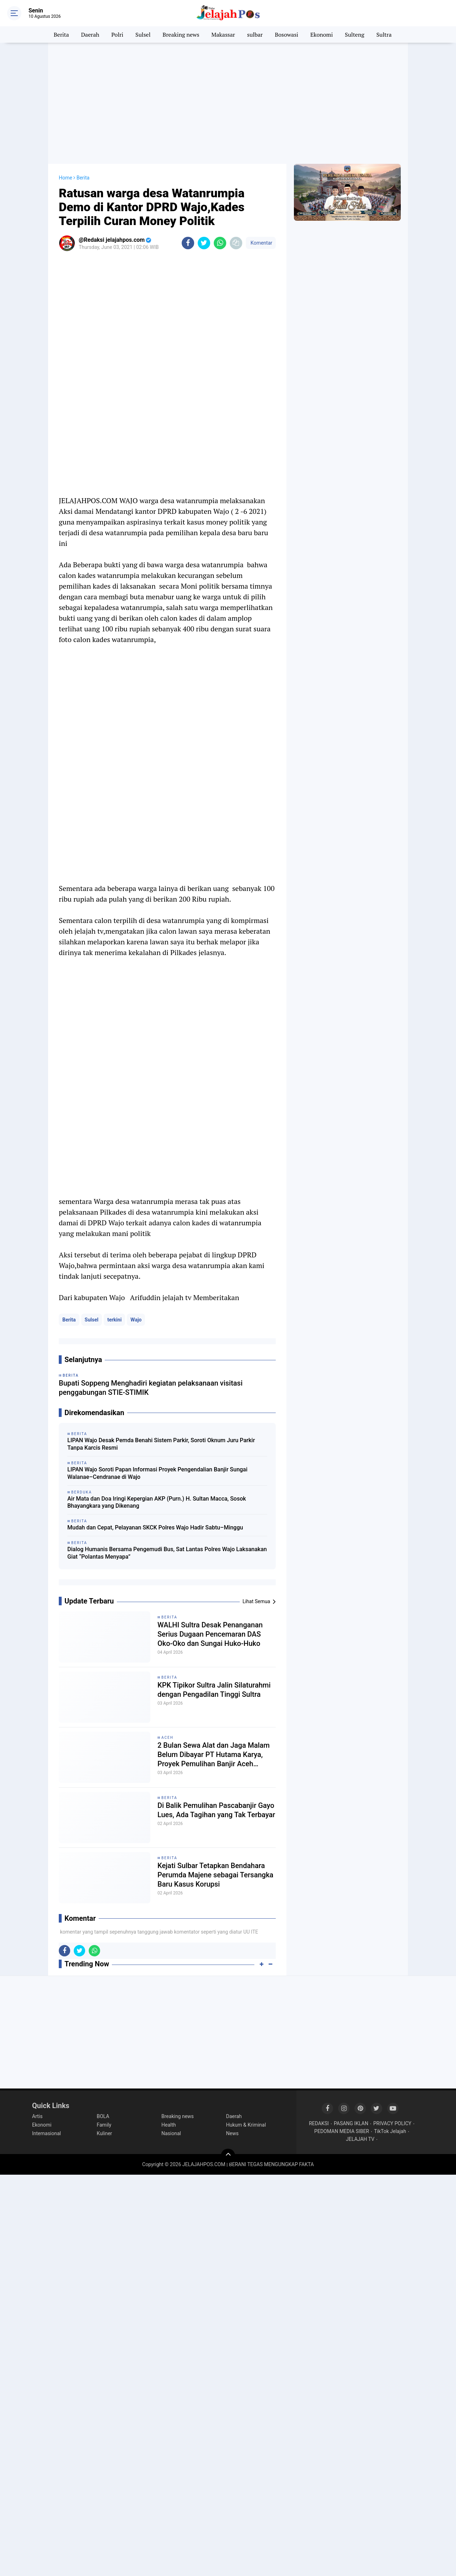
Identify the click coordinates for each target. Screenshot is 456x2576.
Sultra (384, 34)
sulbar (255, 34)
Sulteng (354, 34)
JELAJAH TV (360, 2139)
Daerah (90, 34)
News (232, 2133)
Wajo (135, 1320)
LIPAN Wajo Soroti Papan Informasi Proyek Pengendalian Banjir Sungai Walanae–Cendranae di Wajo (157, 1473)
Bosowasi (286, 34)
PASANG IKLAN (351, 2123)
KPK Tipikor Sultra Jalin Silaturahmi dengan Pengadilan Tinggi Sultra (214, 1690)
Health (168, 2125)
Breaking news (180, 34)
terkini (114, 1320)
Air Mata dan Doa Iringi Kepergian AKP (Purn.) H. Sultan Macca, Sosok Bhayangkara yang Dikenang (156, 1502)
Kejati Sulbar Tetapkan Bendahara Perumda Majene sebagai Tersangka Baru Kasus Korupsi (215, 1874)
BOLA (103, 2116)
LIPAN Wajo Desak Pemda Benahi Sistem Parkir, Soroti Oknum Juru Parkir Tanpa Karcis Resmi (161, 1444)
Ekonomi (321, 34)
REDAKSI (319, 2123)
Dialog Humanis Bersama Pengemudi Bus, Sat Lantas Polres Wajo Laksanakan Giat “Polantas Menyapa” (167, 1553)
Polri (118, 34)
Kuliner (104, 2133)
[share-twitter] (204, 243)
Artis (37, 2116)
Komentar (260, 243)
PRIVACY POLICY (392, 2123)
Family (104, 2125)
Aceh (167, 1738)
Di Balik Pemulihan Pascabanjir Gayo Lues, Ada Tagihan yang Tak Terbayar (216, 1810)
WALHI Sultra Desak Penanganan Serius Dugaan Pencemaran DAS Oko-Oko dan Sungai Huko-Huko (210, 1634)
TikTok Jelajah (390, 2131)
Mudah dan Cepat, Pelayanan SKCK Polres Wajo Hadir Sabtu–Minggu (155, 1527)
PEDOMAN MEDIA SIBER (341, 2131)
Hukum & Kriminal (246, 2125)
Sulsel (142, 34)
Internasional (46, 2133)
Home (65, 178)
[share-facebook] (188, 243)
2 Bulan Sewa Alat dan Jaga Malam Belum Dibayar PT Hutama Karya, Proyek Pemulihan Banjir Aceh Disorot (213, 1754)
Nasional (171, 2133)
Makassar (223, 34)
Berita (61, 34)
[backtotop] (228, 2156)
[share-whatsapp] (220, 243)
